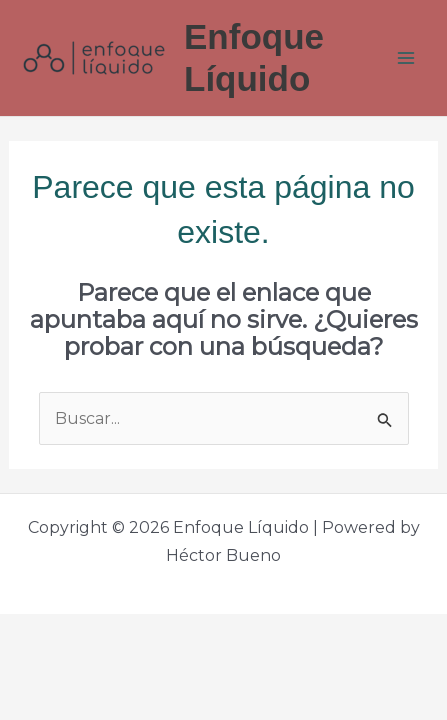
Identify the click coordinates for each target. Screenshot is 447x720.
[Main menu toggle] (406, 58)
